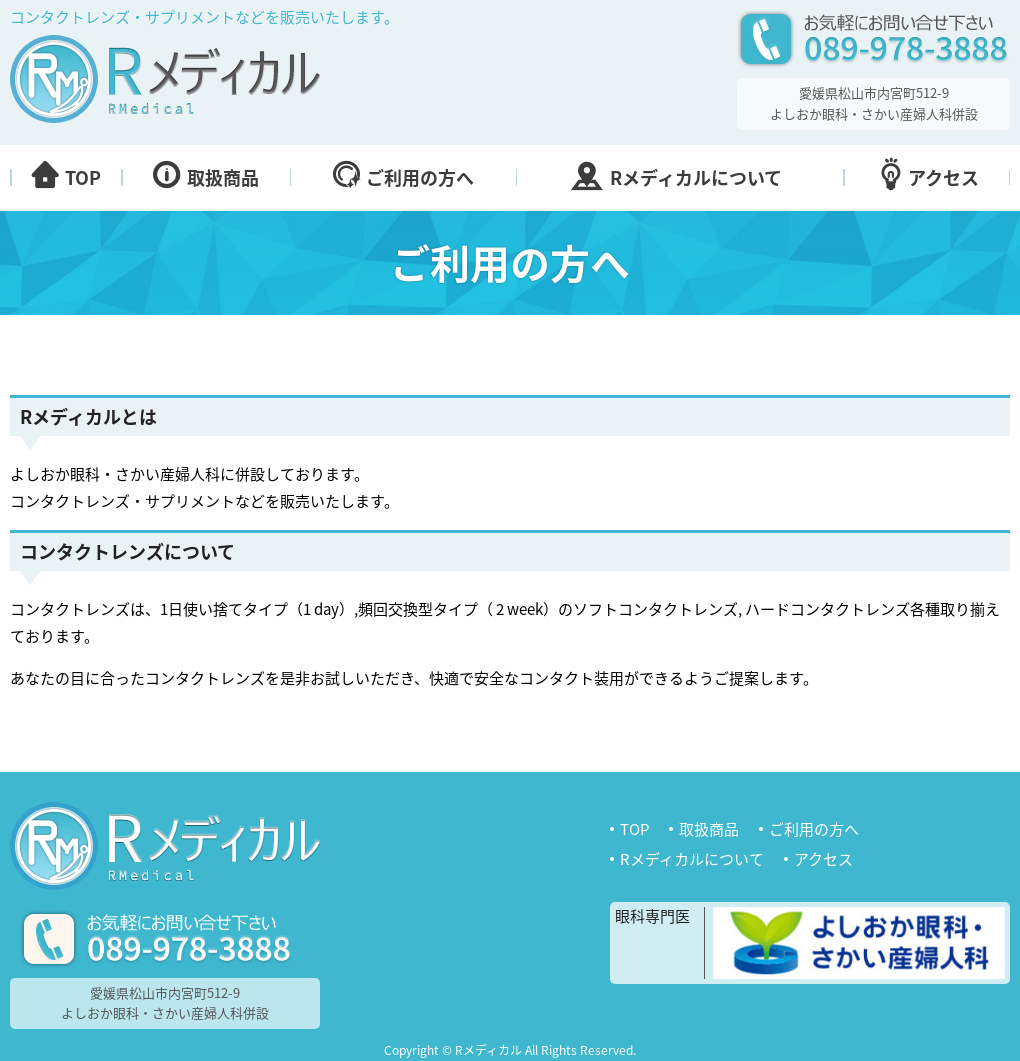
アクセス (823, 859)
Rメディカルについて (692, 859)
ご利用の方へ (814, 829)
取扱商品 (709, 829)
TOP (634, 829)
